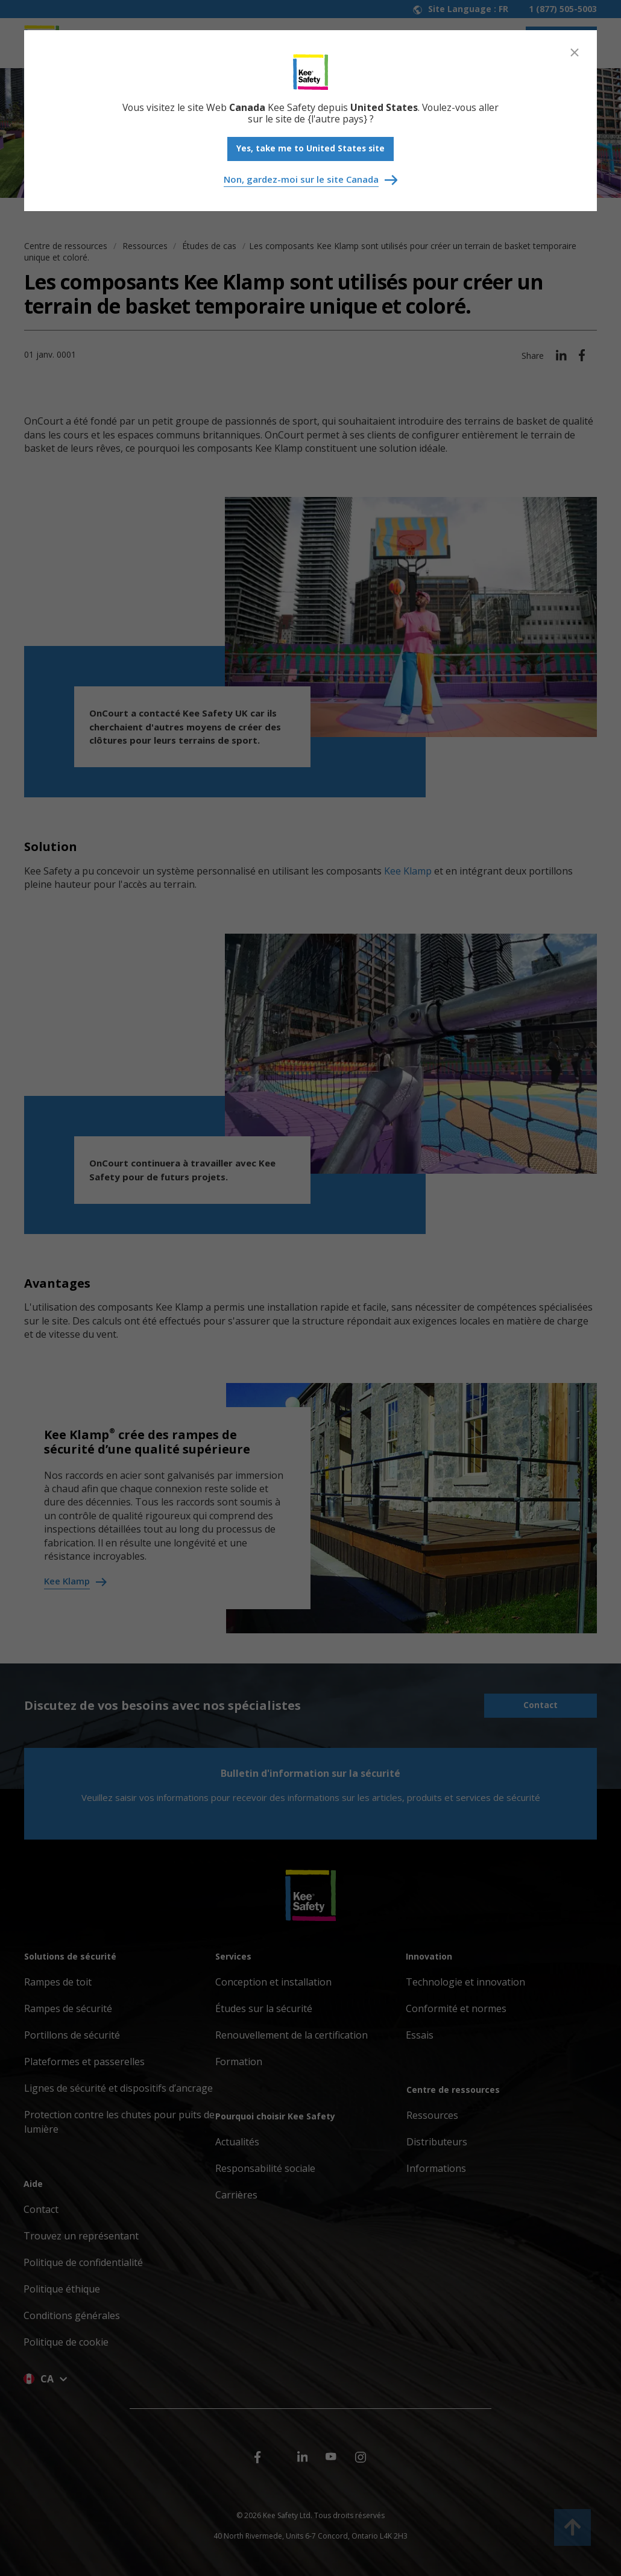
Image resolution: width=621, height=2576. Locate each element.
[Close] (574, 52)
